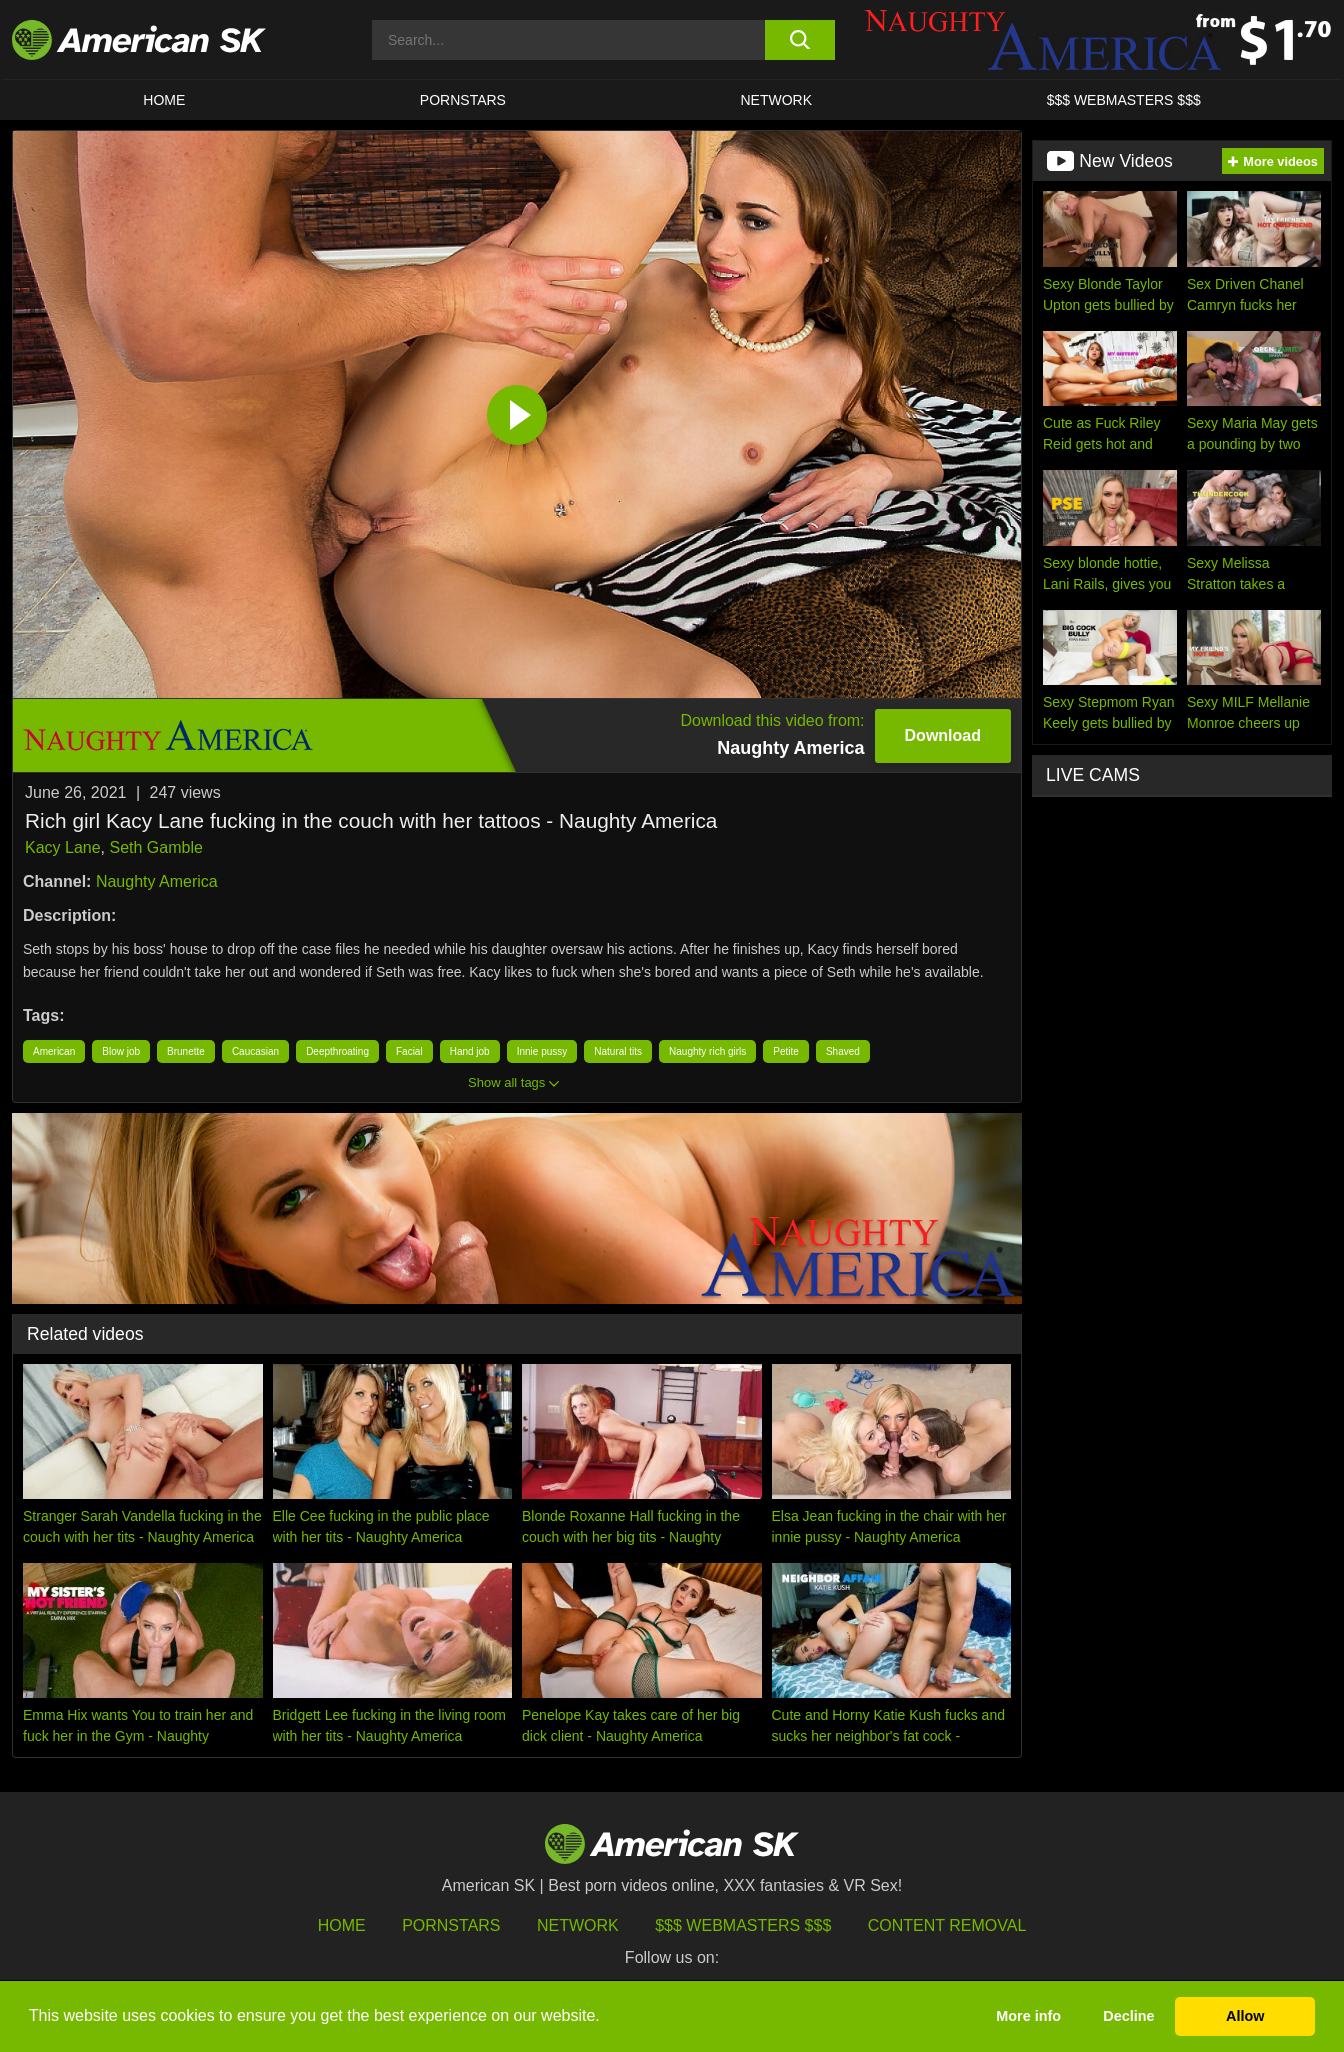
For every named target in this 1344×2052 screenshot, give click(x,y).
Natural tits (618, 1051)
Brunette (186, 1051)
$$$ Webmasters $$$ (743, 1925)
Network (777, 100)
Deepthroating (337, 1051)
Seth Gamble (156, 847)
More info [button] (1028, 2016)
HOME (164, 100)
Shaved (843, 1051)
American (54, 1051)
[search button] (799, 40)
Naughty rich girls (707, 1051)
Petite (786, 1051)
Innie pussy (542, 1051)
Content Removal (947, 1925)
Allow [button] (1245, 2016)
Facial (409, 1051)
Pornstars (451, 1925)
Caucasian (255, 1051)
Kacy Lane (63, 847)
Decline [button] (1128, 2016)
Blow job (121, 1051)
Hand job (470, 1051)
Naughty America (157, 881)
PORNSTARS (463, 100)
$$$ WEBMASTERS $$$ (1124, 100)
